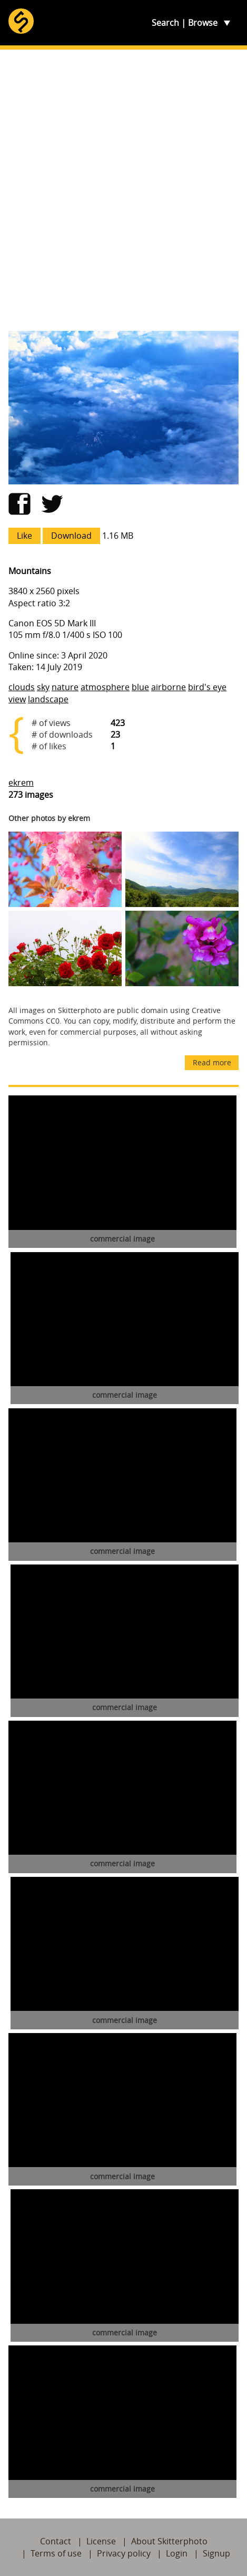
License (101, 2541)
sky (43, 687)
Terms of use (56, 2553)
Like (24, 535)
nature (65, 687)
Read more (212, 1062)
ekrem (21, 782)
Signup (216, 2553)
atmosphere (105, 687)
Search (165, 22)
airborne (168, 687)
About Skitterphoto (169, 2541)
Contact (55, 2541)
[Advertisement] (123, 190)
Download (71, 535)
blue (140, 687)
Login (176, 2553)
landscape (48, 699)
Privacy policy (124, 2553)
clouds (21, 687)
